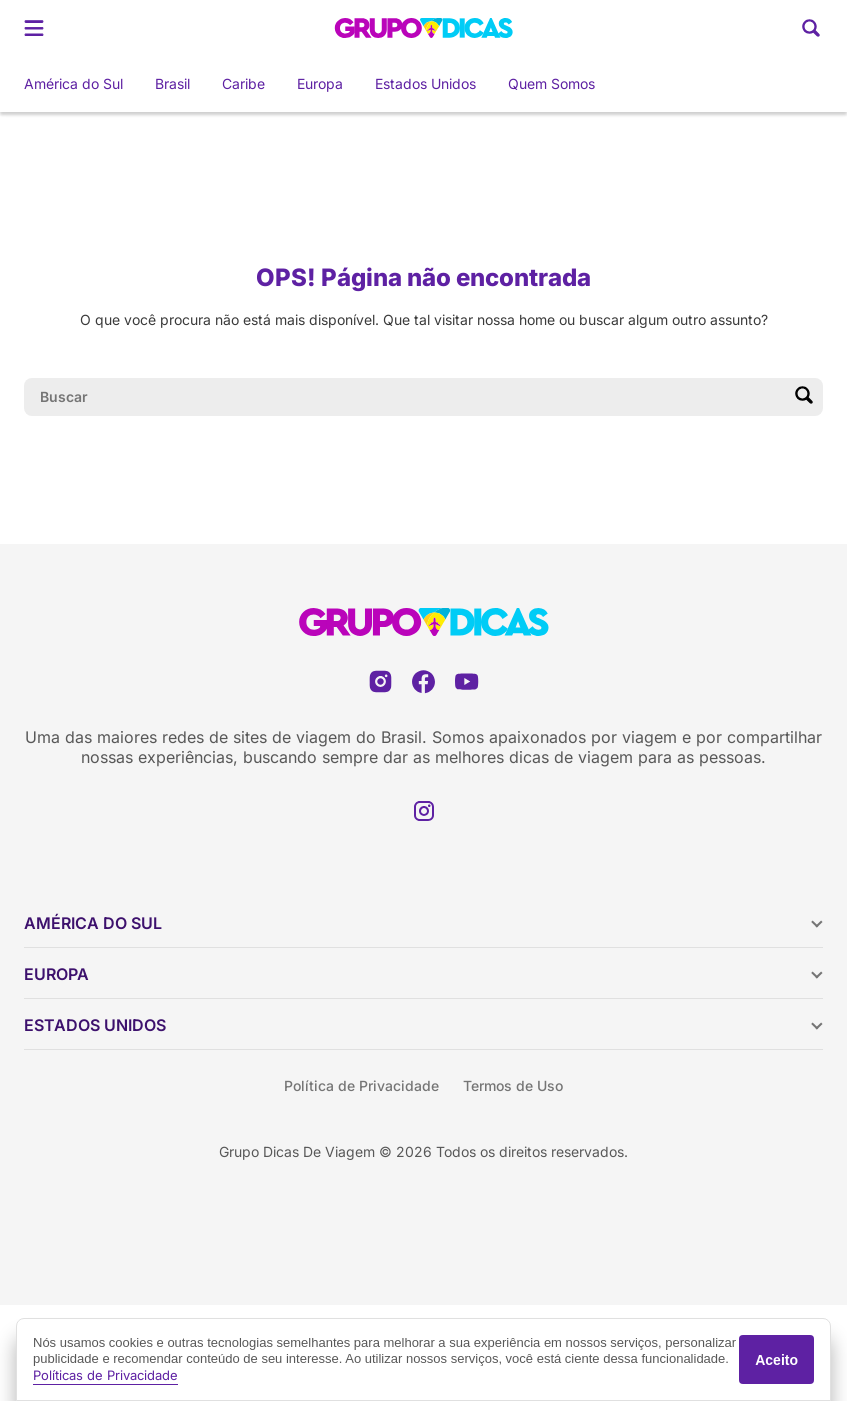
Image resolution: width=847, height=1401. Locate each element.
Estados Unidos (425, 83)
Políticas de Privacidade (105, 1375)
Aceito (776, 1360)
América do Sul (73, 83)
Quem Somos (551, 83)
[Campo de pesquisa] (407, 397)
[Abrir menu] (34, 28)
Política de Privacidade (361, 1085)
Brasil (172, 83)
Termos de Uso (513, 1085)
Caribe (243, 83)
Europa (320, 83)
